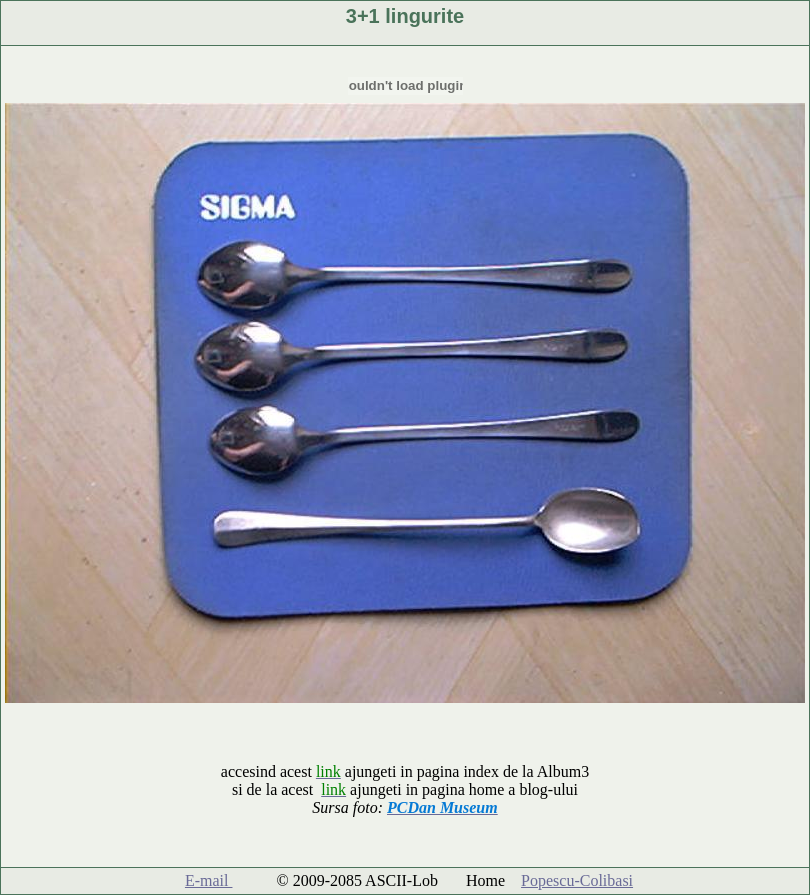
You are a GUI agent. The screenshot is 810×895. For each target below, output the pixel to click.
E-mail (209, 880)
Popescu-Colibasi (577, 880)
